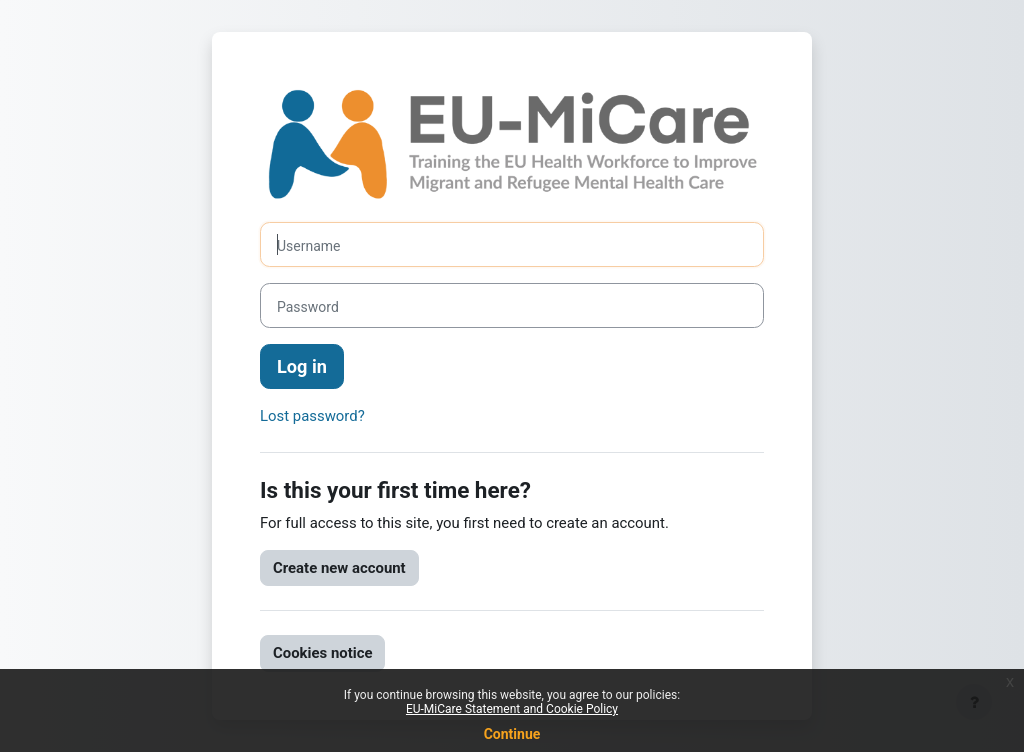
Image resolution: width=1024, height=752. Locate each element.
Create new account (339, 568)
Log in (302, 366)
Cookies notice (322, 653)
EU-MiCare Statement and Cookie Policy (512, 709)
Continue (512, 734)
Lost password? (312, 416)
